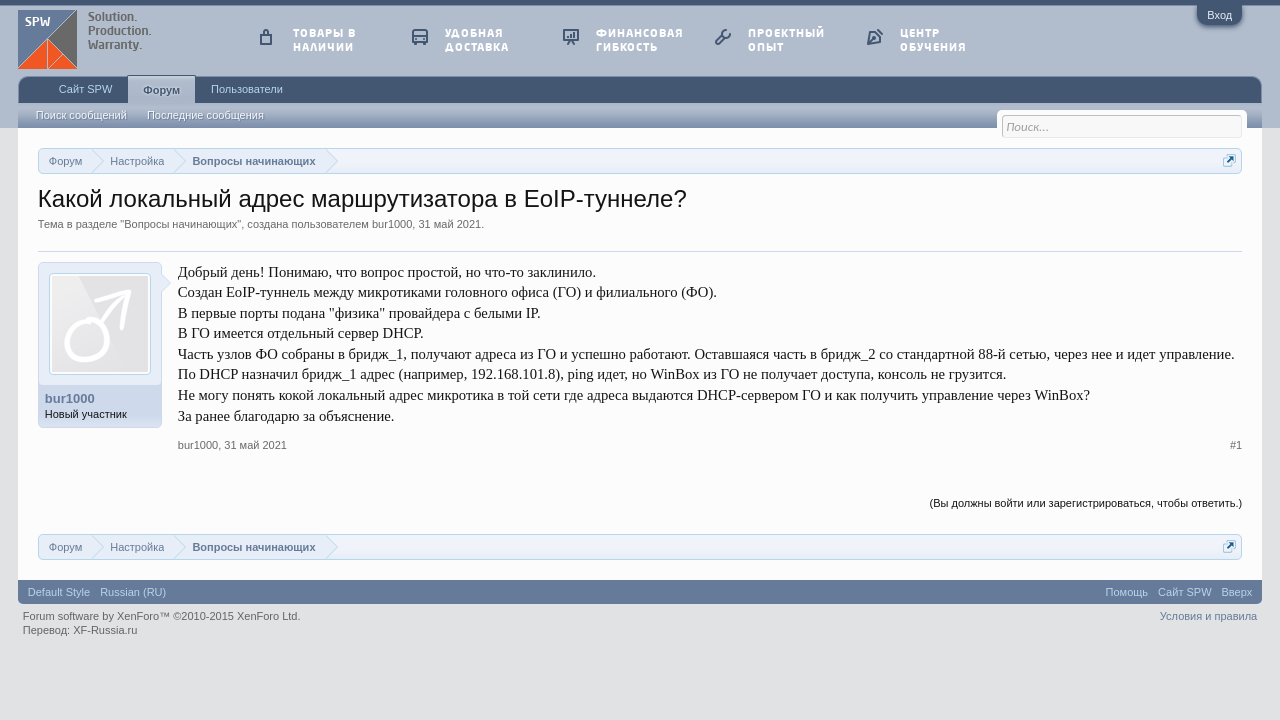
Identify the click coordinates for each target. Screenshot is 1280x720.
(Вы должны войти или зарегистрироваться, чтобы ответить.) (1086, 503)
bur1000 (392, 224)
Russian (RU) (133, 592)
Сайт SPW (85, 89)
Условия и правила (1208, 616)
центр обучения (933, 39)
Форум (161, 90)
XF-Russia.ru (105, 630)
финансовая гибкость (639, 39)
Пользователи (247, 89)
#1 (1236, 445)
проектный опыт (786, 39)
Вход (1219, 15)
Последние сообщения (205, 115)
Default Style (59, 592)
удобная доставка (477, 39)
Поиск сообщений (81, 115)
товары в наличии (324, 39)
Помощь (1127, 592)
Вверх (1237, 592)
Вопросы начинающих (180, 224)
